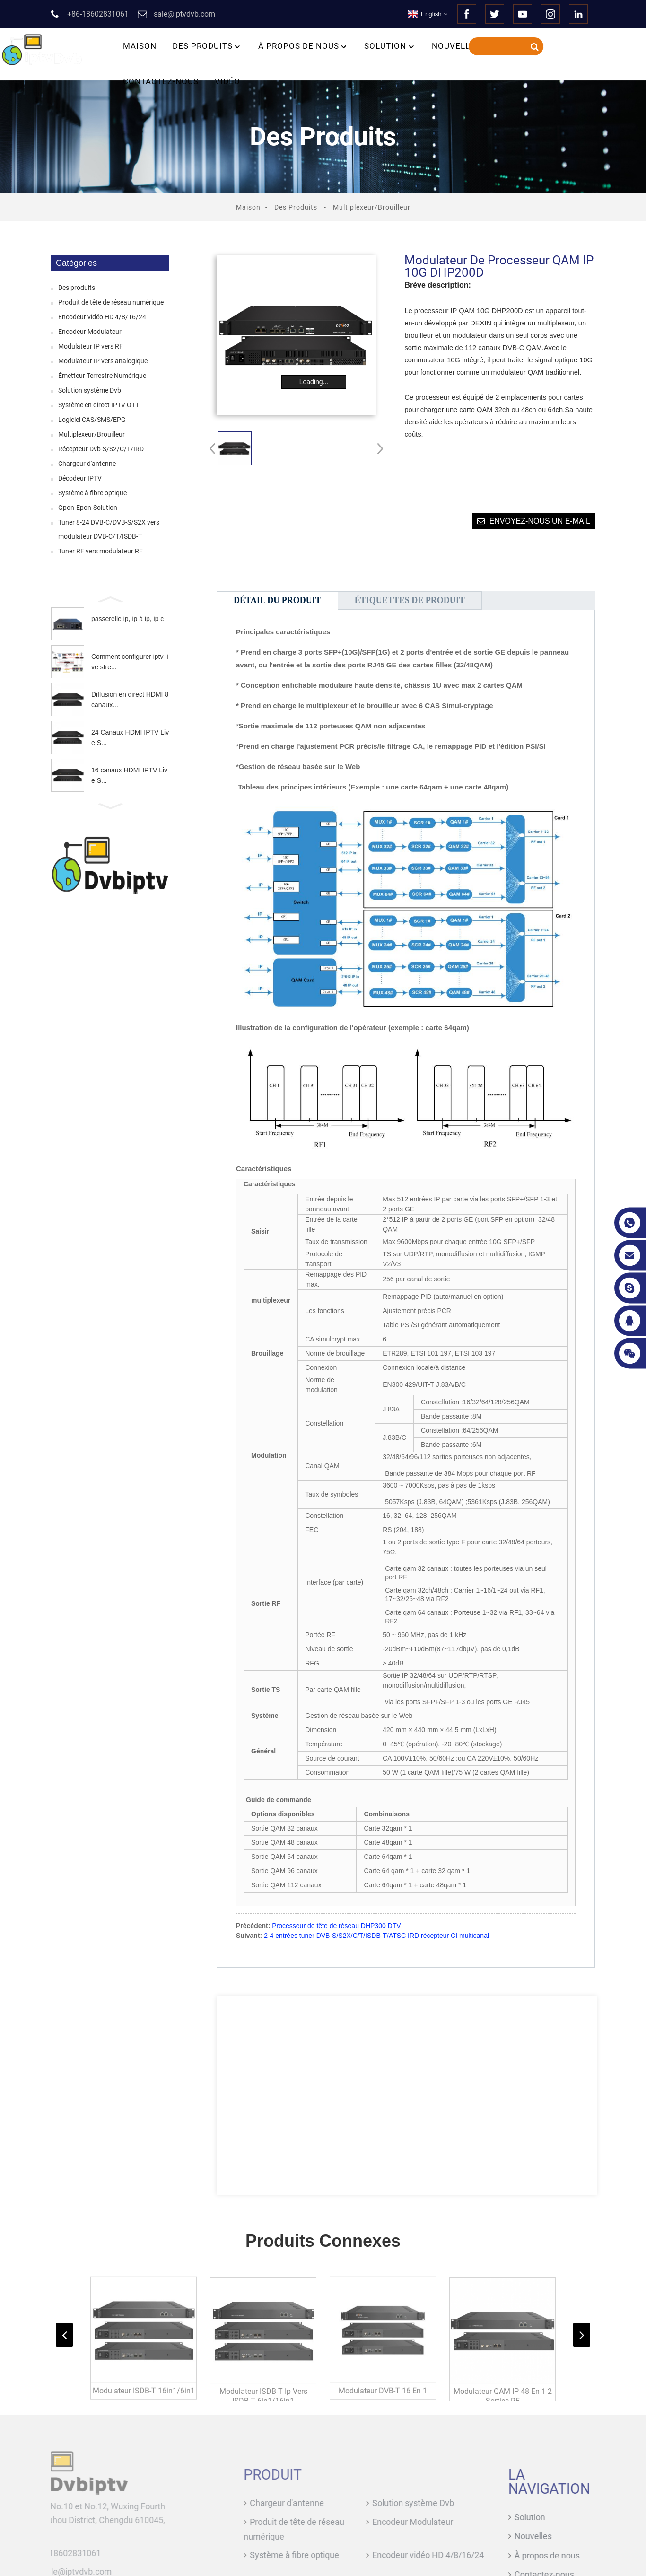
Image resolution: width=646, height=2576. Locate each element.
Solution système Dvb (89, 390)
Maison (140, 46)
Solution (390, 46)
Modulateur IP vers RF (90, 346)
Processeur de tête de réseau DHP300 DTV (336, 1925)
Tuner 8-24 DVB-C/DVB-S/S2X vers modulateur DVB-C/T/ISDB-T (108, 529)
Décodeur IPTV (80, 478)
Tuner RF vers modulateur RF (100, 551)
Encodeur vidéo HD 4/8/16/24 (102, 317)
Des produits (207, 46)
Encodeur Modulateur (90, 331)
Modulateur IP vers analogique (103, 361)
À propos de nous (303, 46)
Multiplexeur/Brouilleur (371, 207)
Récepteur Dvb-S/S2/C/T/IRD (101, 449)
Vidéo (227, 81)
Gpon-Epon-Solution (87, 507)
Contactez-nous (161, 81)
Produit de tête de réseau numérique (111, 302)
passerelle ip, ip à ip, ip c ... (127, 624)
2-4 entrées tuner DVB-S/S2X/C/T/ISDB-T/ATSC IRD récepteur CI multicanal (376, 1935)
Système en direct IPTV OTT (98, 405)
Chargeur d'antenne (87, 463)
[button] (110, 598)
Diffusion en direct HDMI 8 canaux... (129, 700)
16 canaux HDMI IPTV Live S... (129, 775)
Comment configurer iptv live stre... (129, 662)
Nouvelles (456, 46)
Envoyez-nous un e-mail (539, 521)
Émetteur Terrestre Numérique (102, 375)
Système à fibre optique (92, 493)
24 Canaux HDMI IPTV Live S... (130, 737)
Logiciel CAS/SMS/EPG (92, 419)
